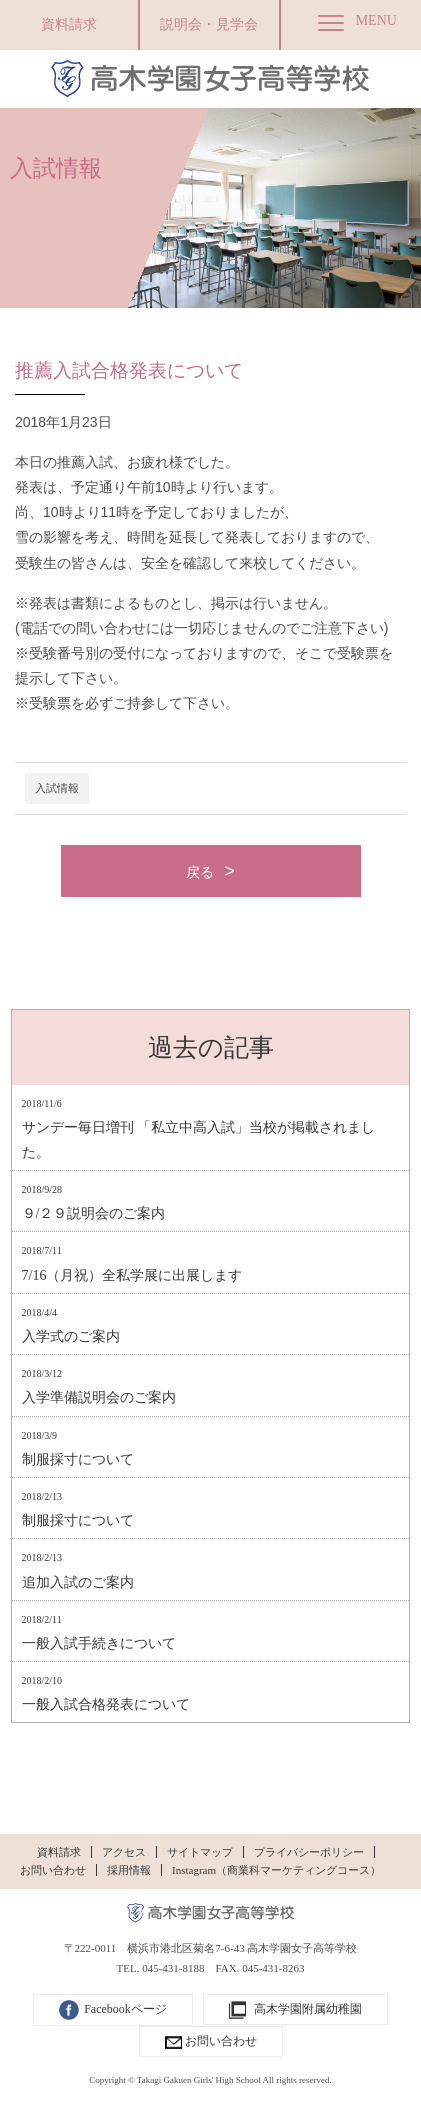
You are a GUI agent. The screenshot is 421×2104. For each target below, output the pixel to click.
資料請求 (69, 24)
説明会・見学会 (209, 24)
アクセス (124, 1852)
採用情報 (129, 1870)
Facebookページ (113, 2010)
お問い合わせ (53, 1870)
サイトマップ (200, 1852)
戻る (200, 872)
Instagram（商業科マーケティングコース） (276, 1870)
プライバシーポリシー (309, 1852)
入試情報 (57, 788)
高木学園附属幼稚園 (295, 2010)
